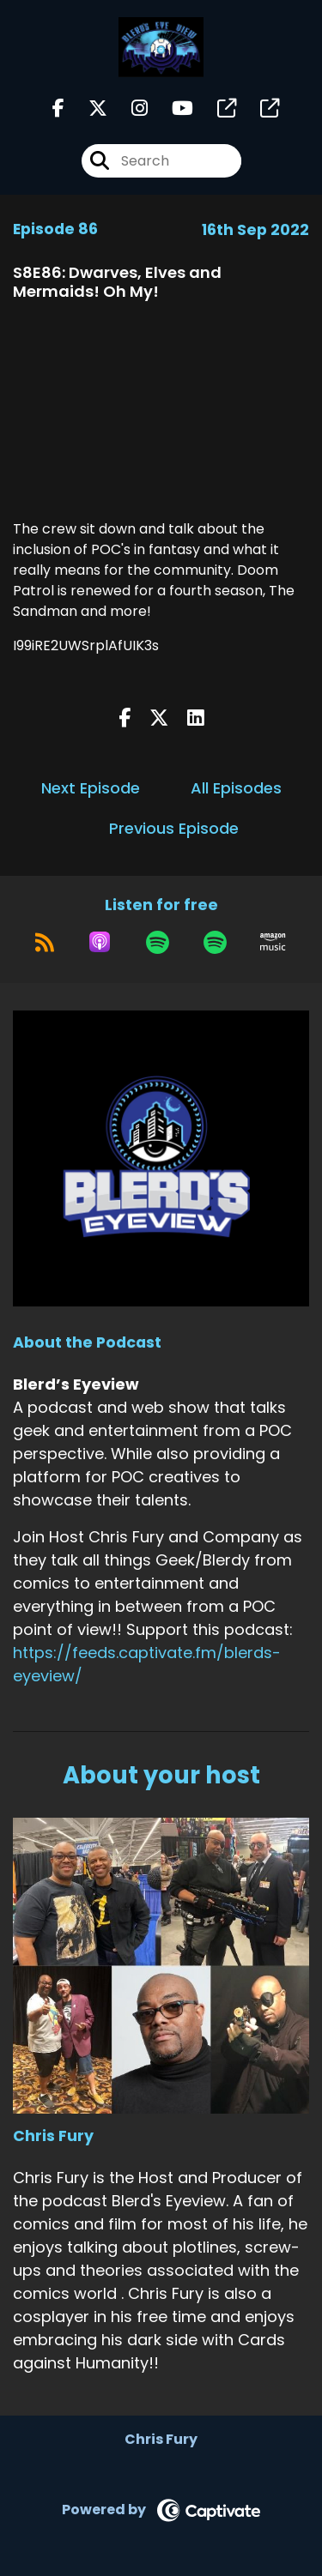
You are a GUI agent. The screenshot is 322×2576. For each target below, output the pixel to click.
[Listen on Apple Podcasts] (99, 941)
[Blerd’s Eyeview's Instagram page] (129, 108)
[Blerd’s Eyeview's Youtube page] (172, 108)
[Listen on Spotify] (157, 941)
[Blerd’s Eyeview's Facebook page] (58, 108)
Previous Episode (174, 828)
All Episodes (236, 788)
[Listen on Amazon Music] (273, 941)
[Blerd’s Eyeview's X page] (87, 108)
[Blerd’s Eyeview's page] (216, 108)
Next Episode (90, 788)
